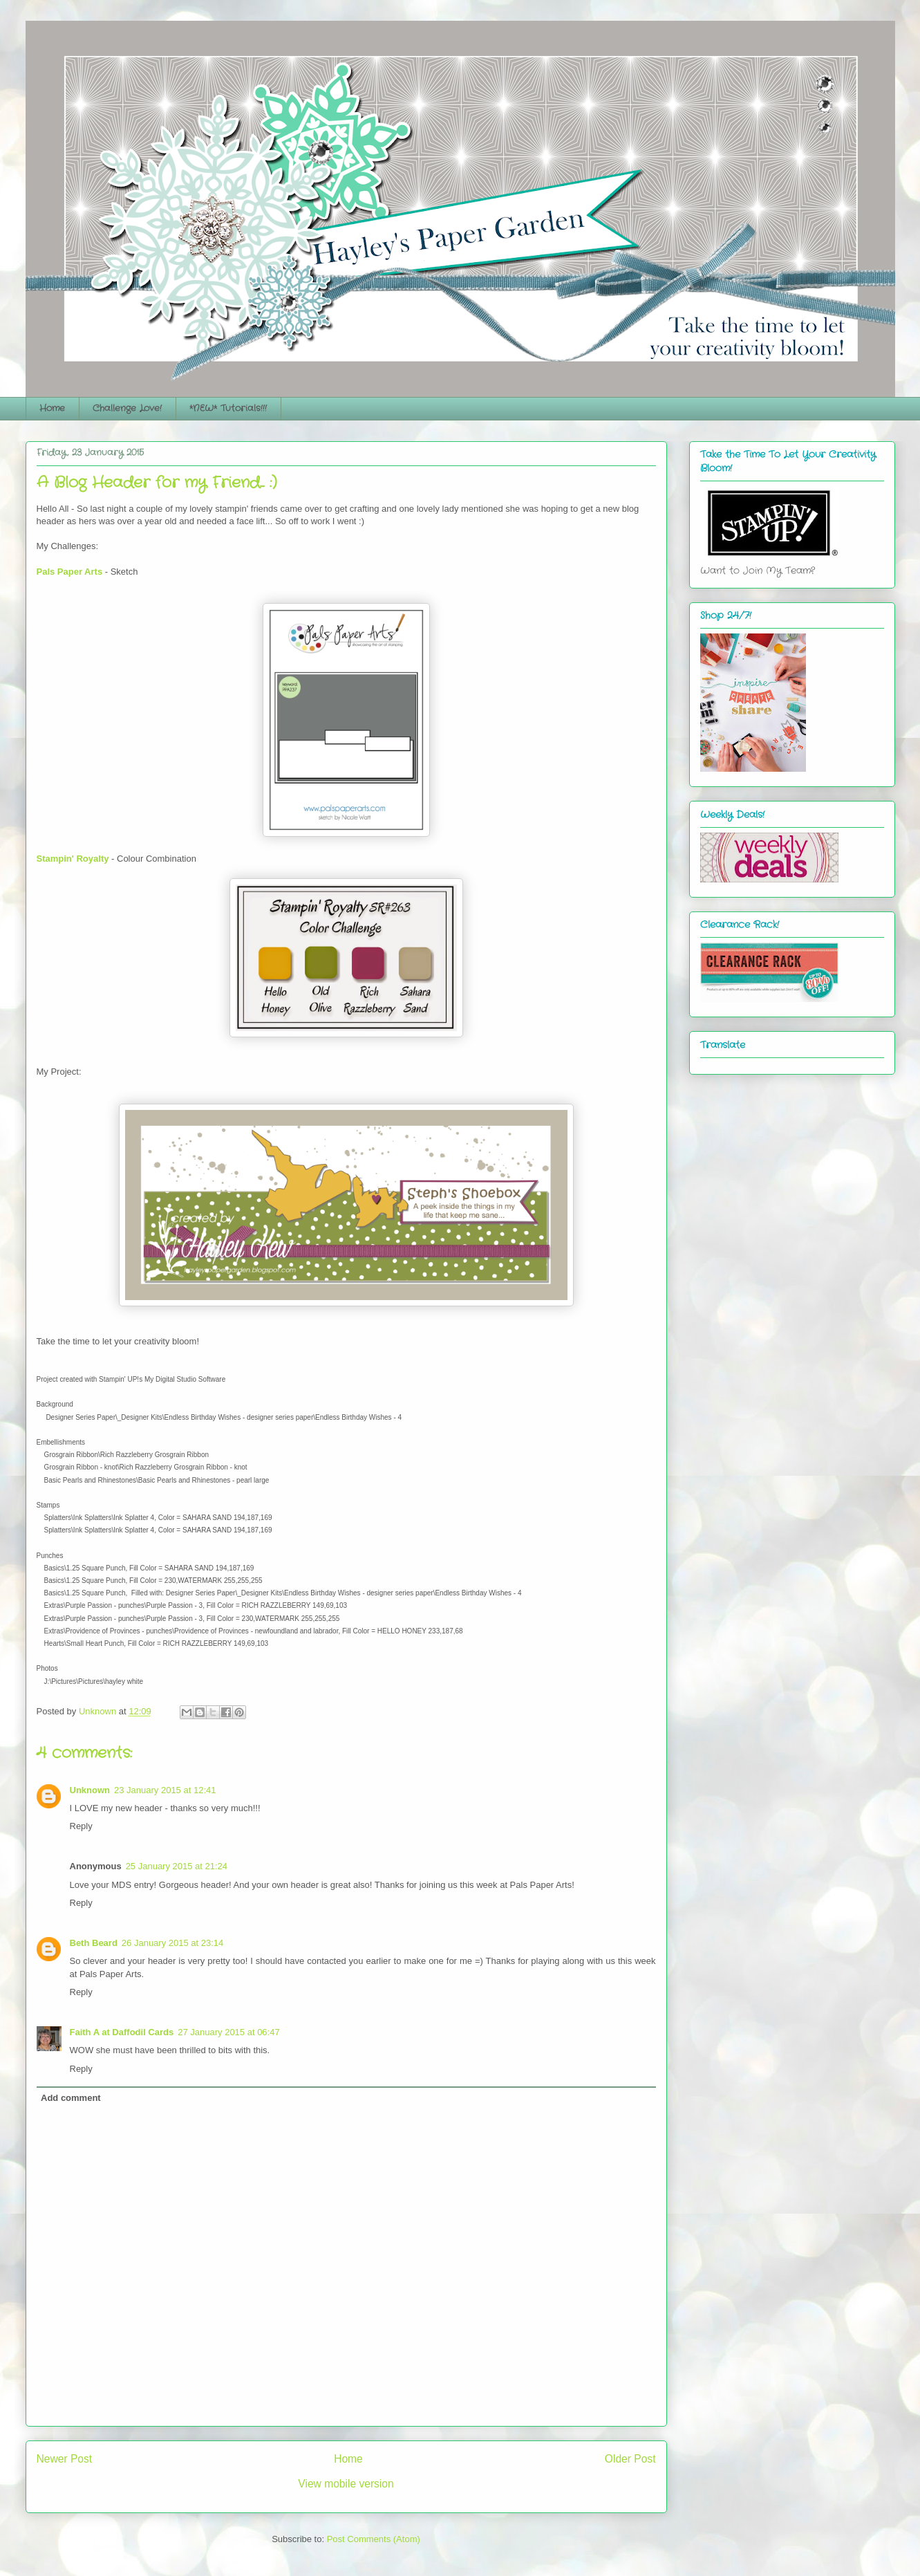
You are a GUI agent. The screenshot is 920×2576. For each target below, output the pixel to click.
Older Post (630, 2459)
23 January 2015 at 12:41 (165, 1790)
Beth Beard (94, 1943)
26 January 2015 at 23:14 (172, 1943)
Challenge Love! (127, 408)
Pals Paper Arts (70, 571)
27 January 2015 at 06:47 (228, 2032)
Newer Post (65, 2459)
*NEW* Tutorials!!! (228, 408)
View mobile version (345, 2484)
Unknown (90, 1790)
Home (52, 408)
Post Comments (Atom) (373, 2539)
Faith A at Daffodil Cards (122, 2032)
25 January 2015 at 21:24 (176, 1866)
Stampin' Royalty (73, 858)
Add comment (71, 2098)
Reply (81, 1826)
